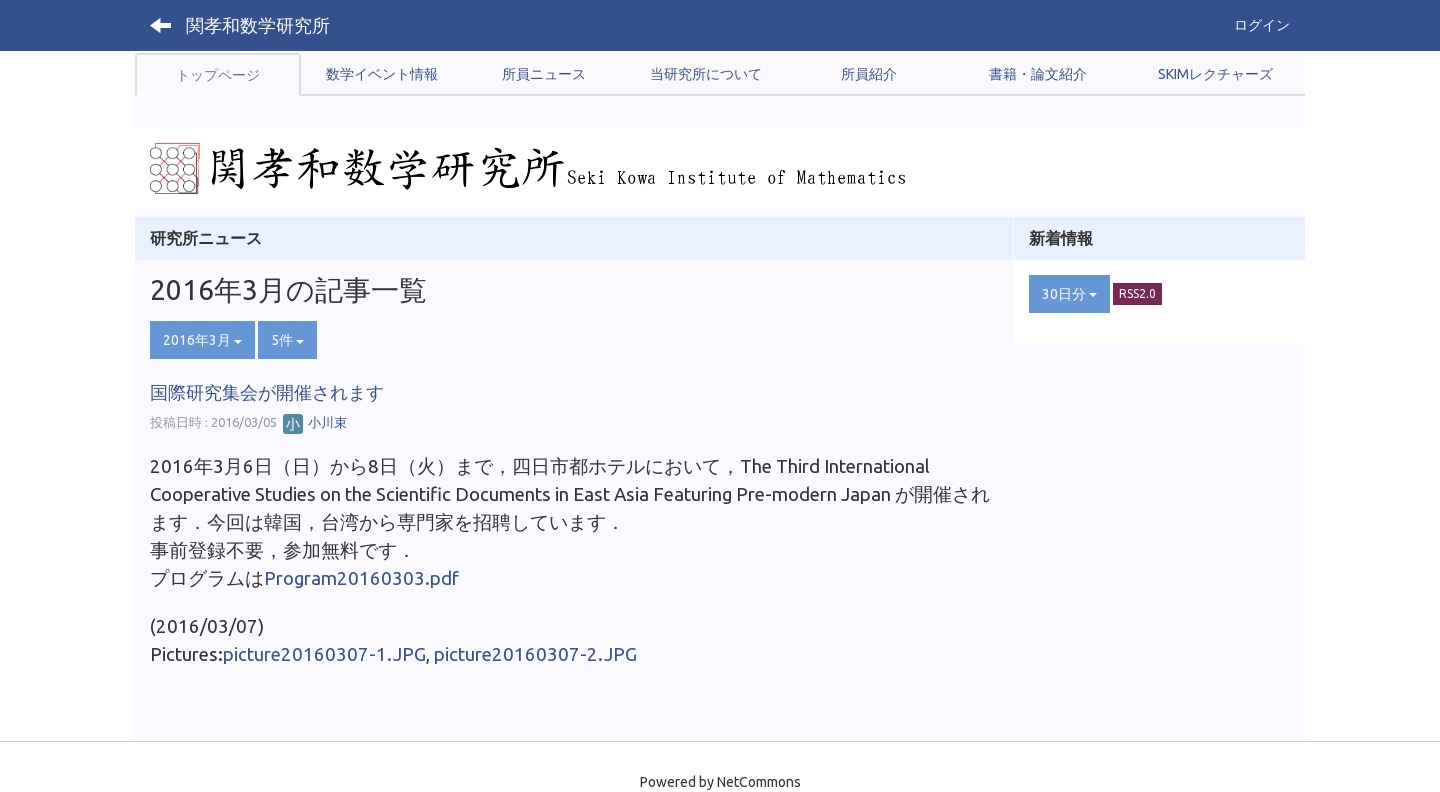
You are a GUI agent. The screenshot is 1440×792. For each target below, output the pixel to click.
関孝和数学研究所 (258, 25)
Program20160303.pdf (361, 578)
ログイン (1262, 25)
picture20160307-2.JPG (535, 654)
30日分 (1069, 294)
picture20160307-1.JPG (324, 654)
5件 (287, 340)
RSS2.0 (1137, 293)
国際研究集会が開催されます (267, 392)
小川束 (315, 422)
